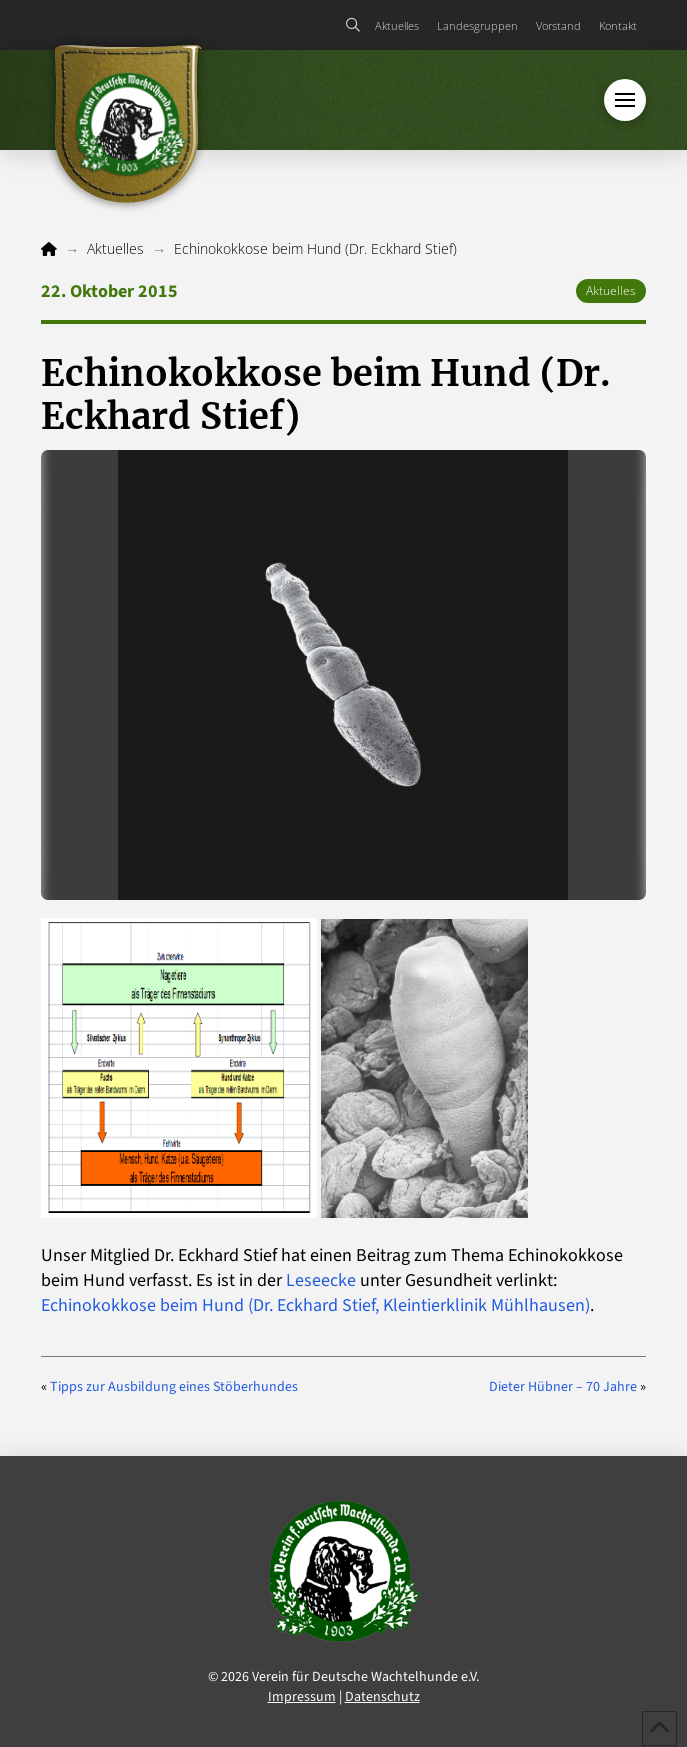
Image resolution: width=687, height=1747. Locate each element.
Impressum (302, 1697)
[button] (353, 25)
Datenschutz (382, 1697)
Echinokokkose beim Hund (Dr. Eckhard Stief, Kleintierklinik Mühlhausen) (315, 1305)
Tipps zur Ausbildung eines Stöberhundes (174, 1387)
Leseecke (321, 1280)
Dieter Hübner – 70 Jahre (563, 1387)
